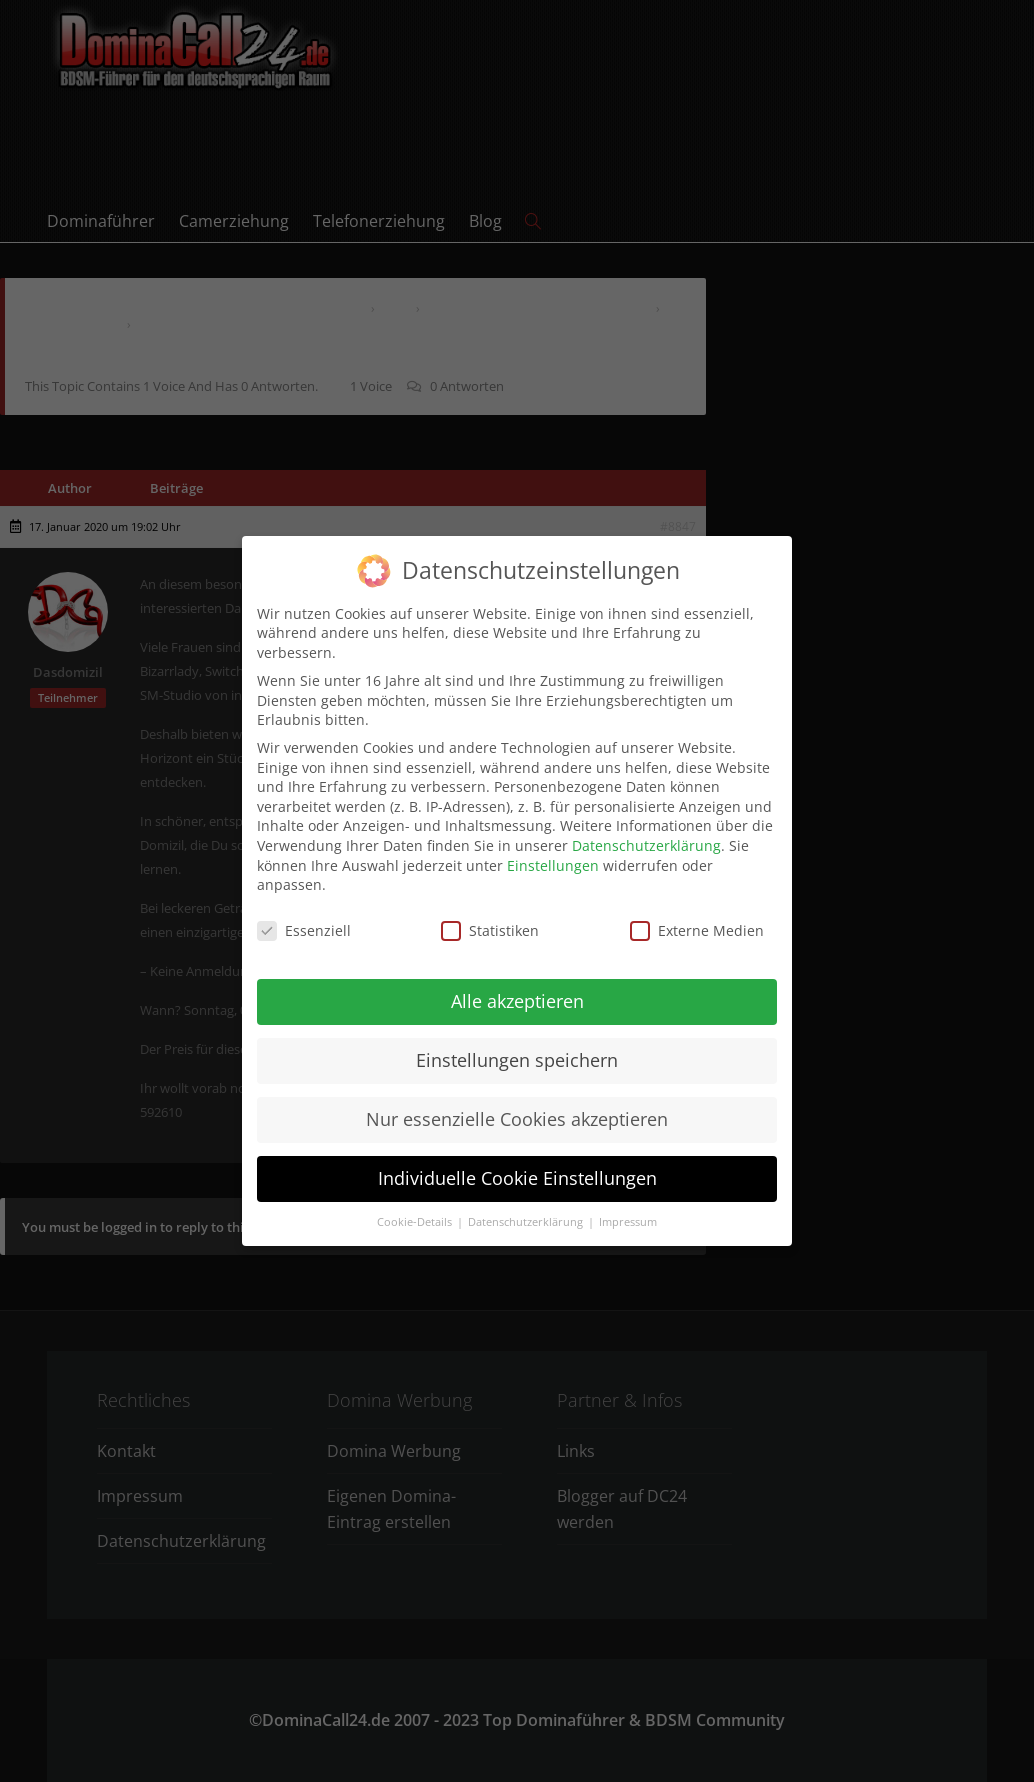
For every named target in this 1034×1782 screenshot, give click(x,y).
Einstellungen (553, 850)
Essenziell (304, 916)
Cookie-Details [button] (416, 1207)
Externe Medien (697, 916)
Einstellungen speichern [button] (517, 1046)
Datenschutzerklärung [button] (527, 1207)
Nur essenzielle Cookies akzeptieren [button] (517, 1105)
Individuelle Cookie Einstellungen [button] (517, 1163)
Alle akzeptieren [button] (517, 987)
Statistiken (490, 916)
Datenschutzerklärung (646, 831)
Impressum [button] (628, 1207)
